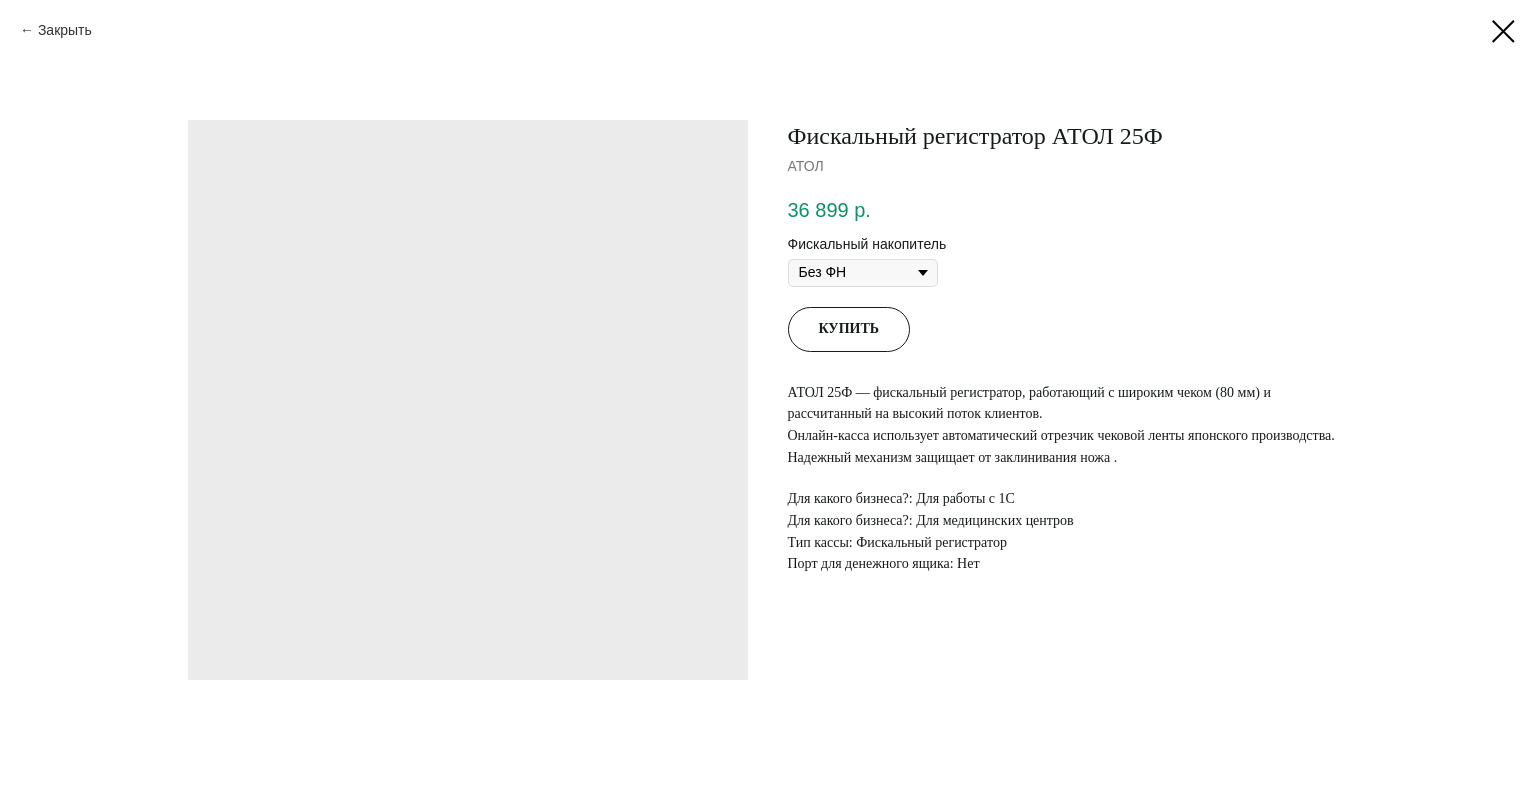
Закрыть (65, 30)
